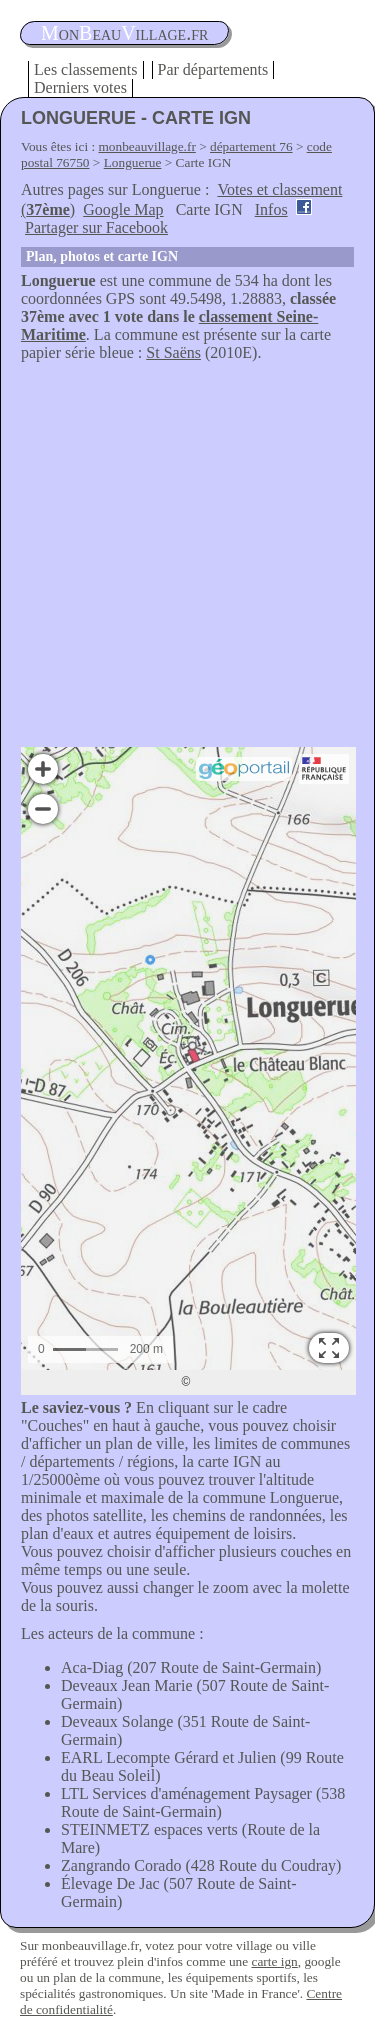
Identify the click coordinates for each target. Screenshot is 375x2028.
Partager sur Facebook (96, 227)
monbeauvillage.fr (147, 146)
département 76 (251, 146)
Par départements (213, 69)
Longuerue (133, 162)
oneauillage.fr (124, 33)
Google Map (123, 209)
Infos (271, 209)
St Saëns (173, 352)
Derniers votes (80, 87)
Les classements (86, 69)
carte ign (274, 1961)
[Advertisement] (187, 559)
